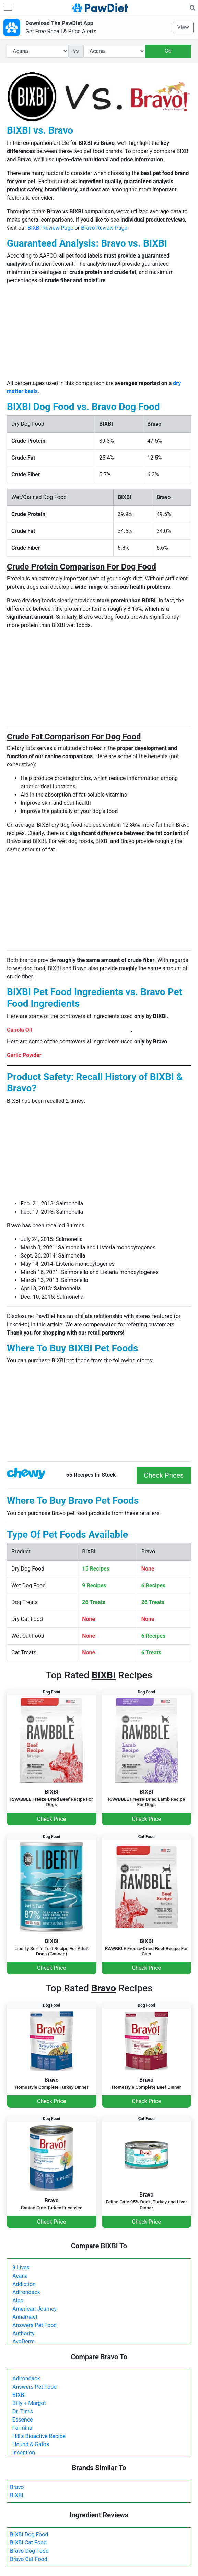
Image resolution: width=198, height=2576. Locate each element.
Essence (22, 2419)
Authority (23, 2333)
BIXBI (19, 2395)
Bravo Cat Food (28, 2559)
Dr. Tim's (22, 2411)
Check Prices (164, 1475)
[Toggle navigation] (8, 7)
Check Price (51, 1819)
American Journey (34, 2308)
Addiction (24, 2284)
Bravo (17, 2487)
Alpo (17, 2300)
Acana (20, 2276)
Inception (23, 2452)
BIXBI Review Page (50, 228)
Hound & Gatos (30, 2444)
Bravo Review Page (104, 228)
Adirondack (26, 2292)
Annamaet (24, 2317)
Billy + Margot (29, 2403)
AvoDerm (23, 2341)
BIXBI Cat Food (28, 2542)
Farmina (22, 2428)
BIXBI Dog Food (29, 2534)
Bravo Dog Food (29, 2551)
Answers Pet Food (34, 2325)
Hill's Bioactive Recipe (39, 2436)
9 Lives (21, 2267)
